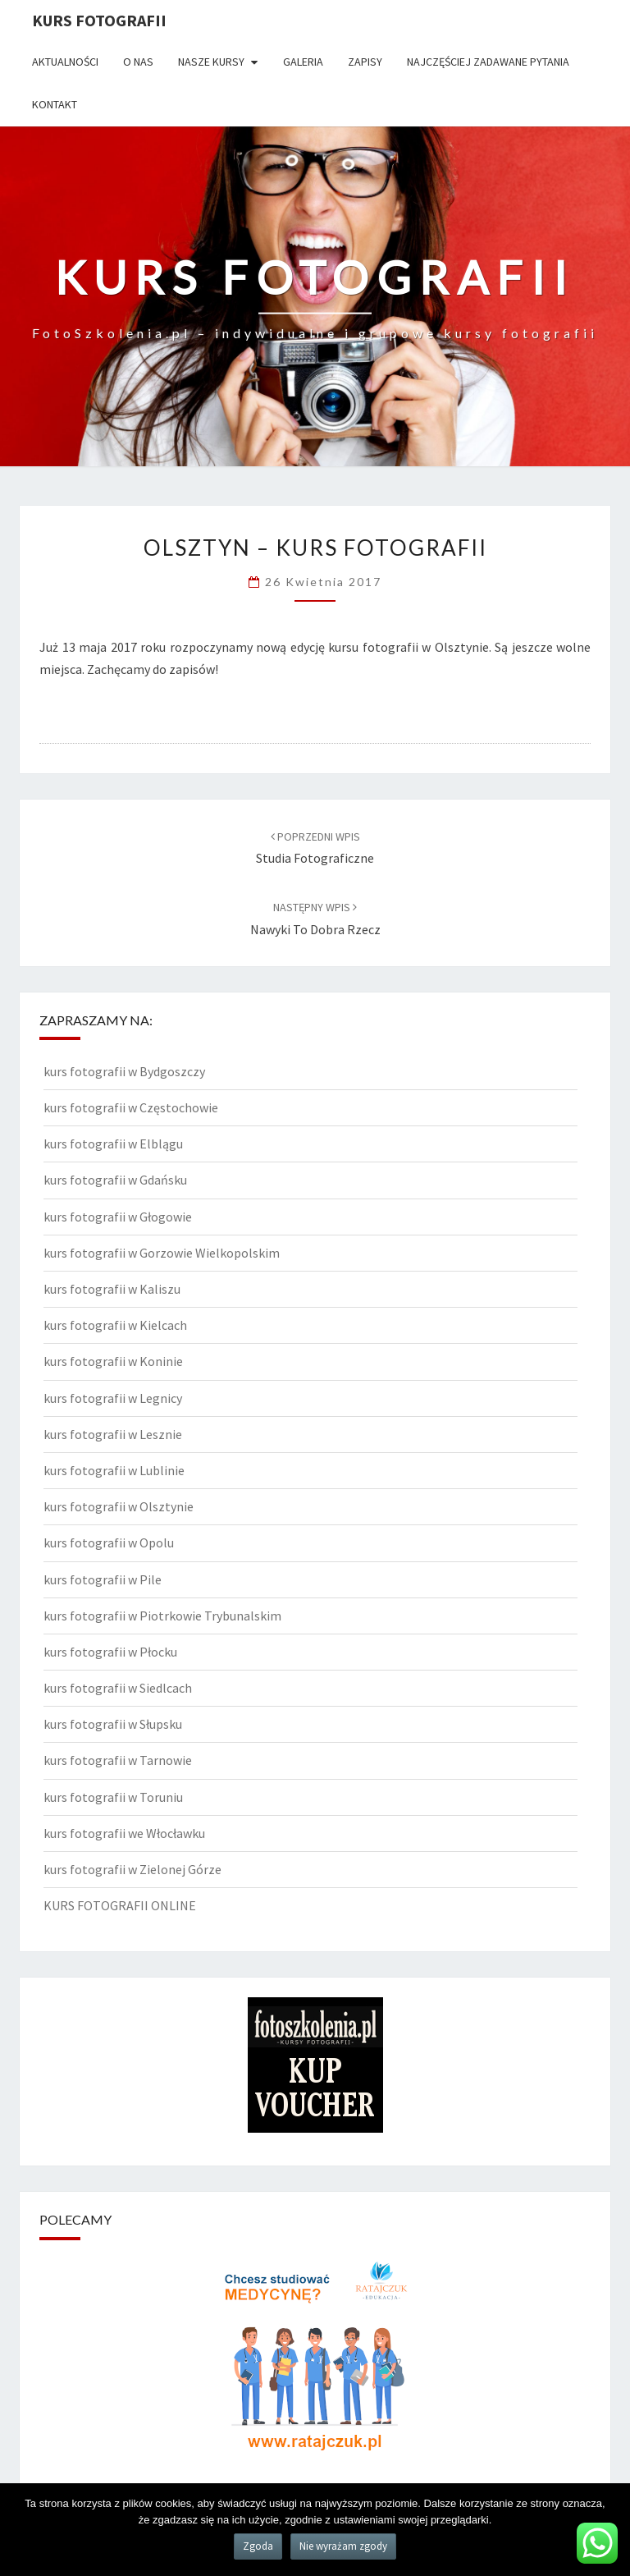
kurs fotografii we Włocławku (124, 1833)
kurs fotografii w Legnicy (112, 1398)
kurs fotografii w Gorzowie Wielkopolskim (161, 1252)
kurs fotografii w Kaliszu (111, 1289)
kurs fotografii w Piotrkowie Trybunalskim (162, 1615)
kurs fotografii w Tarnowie (117, 1760)
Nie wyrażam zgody (343, 2546)
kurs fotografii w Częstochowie (130, 1107)
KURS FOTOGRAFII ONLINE (119, 1905)
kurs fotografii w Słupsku (112, 1724)
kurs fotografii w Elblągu (113, 1143)
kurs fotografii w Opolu (108, 1542)
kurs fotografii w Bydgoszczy (124, 1071)
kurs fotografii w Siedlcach (117, 1688)
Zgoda (258, 2546)
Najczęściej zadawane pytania (488, 61)
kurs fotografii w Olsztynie (118, 1506)
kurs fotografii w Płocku (110, 1651)
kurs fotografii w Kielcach (115, 1325)
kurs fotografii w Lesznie (112, 1434)
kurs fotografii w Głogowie (117, 1216)
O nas (138, 61)
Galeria (303, 61)
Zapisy (365, 61)
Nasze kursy (211, 61)
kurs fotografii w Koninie (113, 1361)
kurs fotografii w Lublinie (114, 1470)
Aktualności (65, 61)
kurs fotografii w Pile (102, 1579)
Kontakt (54, 104)
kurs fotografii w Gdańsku (115, 1179)
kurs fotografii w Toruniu (113, 1797)
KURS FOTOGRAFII (99, 20)
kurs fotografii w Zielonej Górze (132, 1869)
